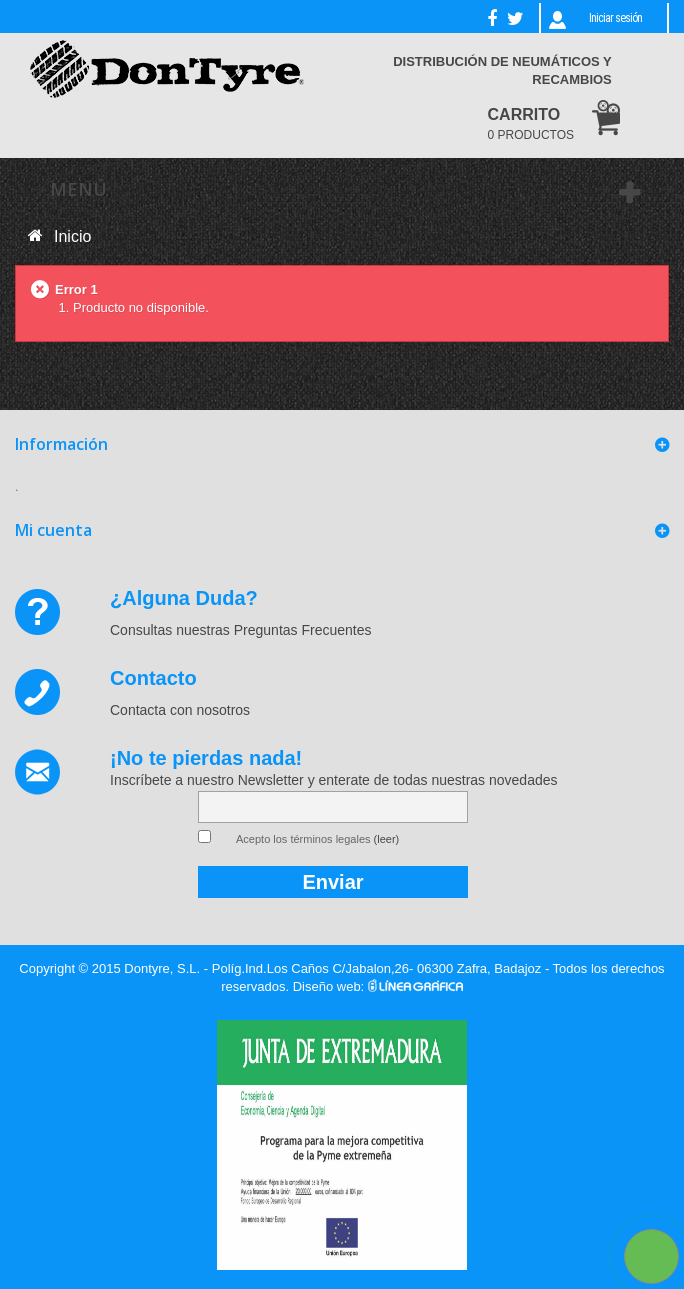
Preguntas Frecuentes (303, 630)
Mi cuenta (53, 530)
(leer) (387, 839)
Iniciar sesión (615, 18)
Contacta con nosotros (180, 710)
